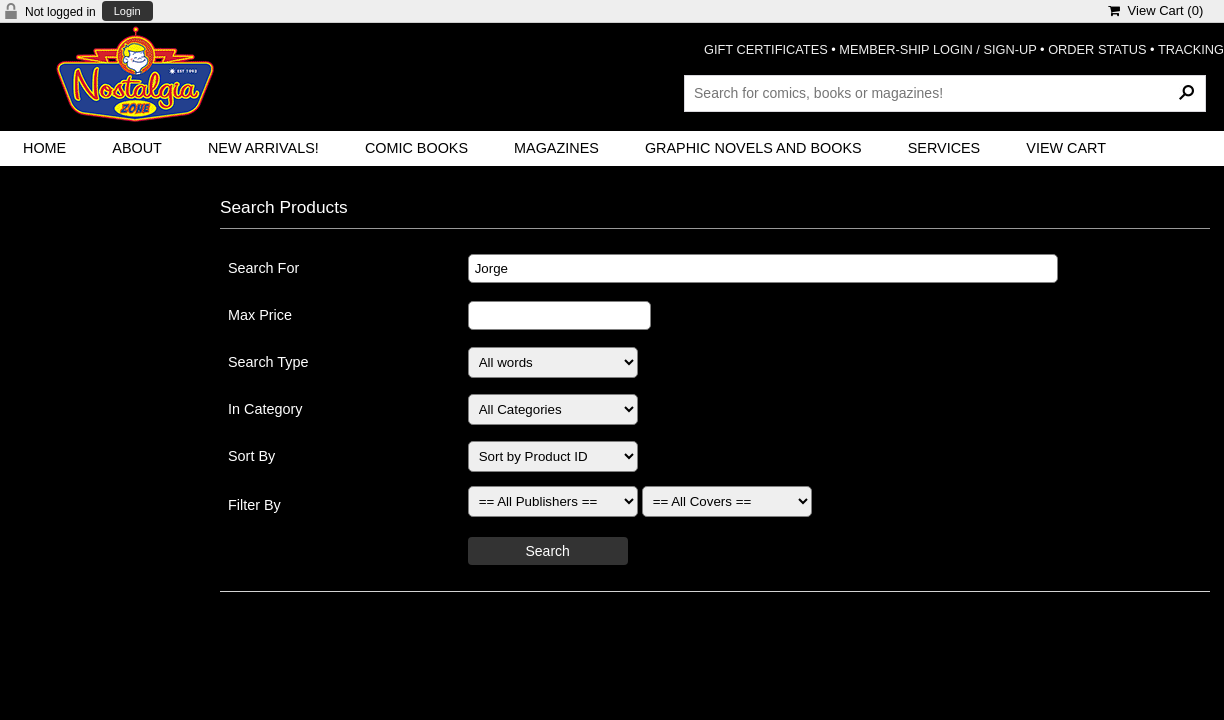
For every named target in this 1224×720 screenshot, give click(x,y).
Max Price (260, 315)
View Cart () (1155, 10)
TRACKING (1191, 49)
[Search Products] (945, 93)
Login (127, 11)
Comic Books (416, 148)
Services (944, 148)
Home (44, 148)
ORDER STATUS (1097, 49)
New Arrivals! (263, 148)
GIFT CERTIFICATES (766, 49)
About (137, 148)
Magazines (556, 148)
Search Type (268, 362)
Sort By (251, 456)
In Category (265, 409)
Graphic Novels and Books (753, 148)
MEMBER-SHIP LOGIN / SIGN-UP (937, 49)
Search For (263, 268)
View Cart (1066, 148)
